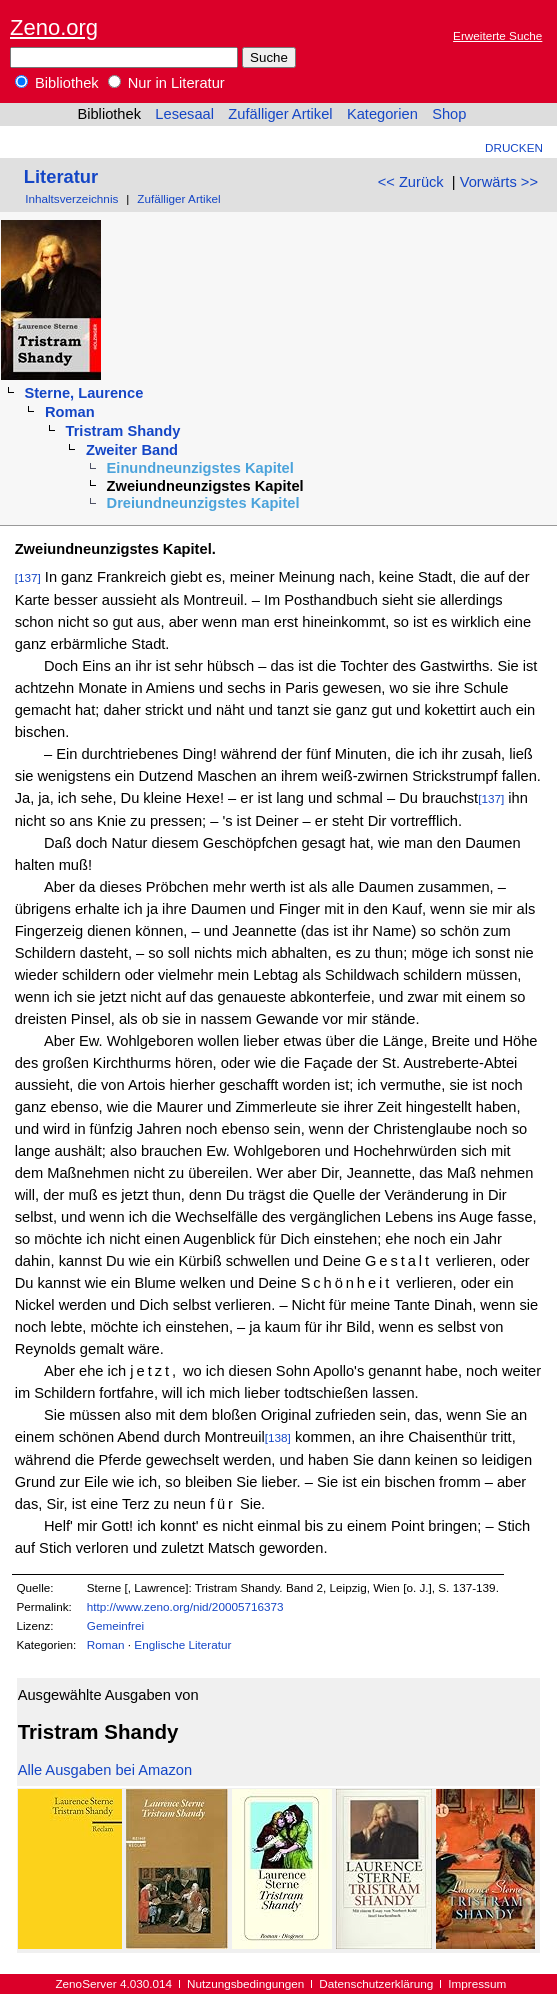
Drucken (514, 147)
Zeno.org (54, 27)
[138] (278, 1437)
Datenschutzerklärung (376, 1983)
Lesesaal (184, 114)
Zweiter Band (132, 450)
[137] (28, 577)
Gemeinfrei (115, 1625)
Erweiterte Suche (497, 35)
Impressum (477, 1983)
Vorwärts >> (499, 182)
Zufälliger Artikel (280, 114)
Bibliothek (57, 83)
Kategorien (382, 114)
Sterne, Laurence (83, 393)
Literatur (61, 176)
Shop (449, 114)
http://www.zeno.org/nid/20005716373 (185, 1606)
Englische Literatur (182, 1644)
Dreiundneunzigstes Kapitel (203, 503)
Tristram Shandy (123, 431)
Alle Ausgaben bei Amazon (105, 1770)
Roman (70, 412)
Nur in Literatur (166, 83)
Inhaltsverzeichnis (71, 198)
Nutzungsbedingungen (245, 1983)
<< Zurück (411, 182)
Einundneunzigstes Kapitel (200, 468)
